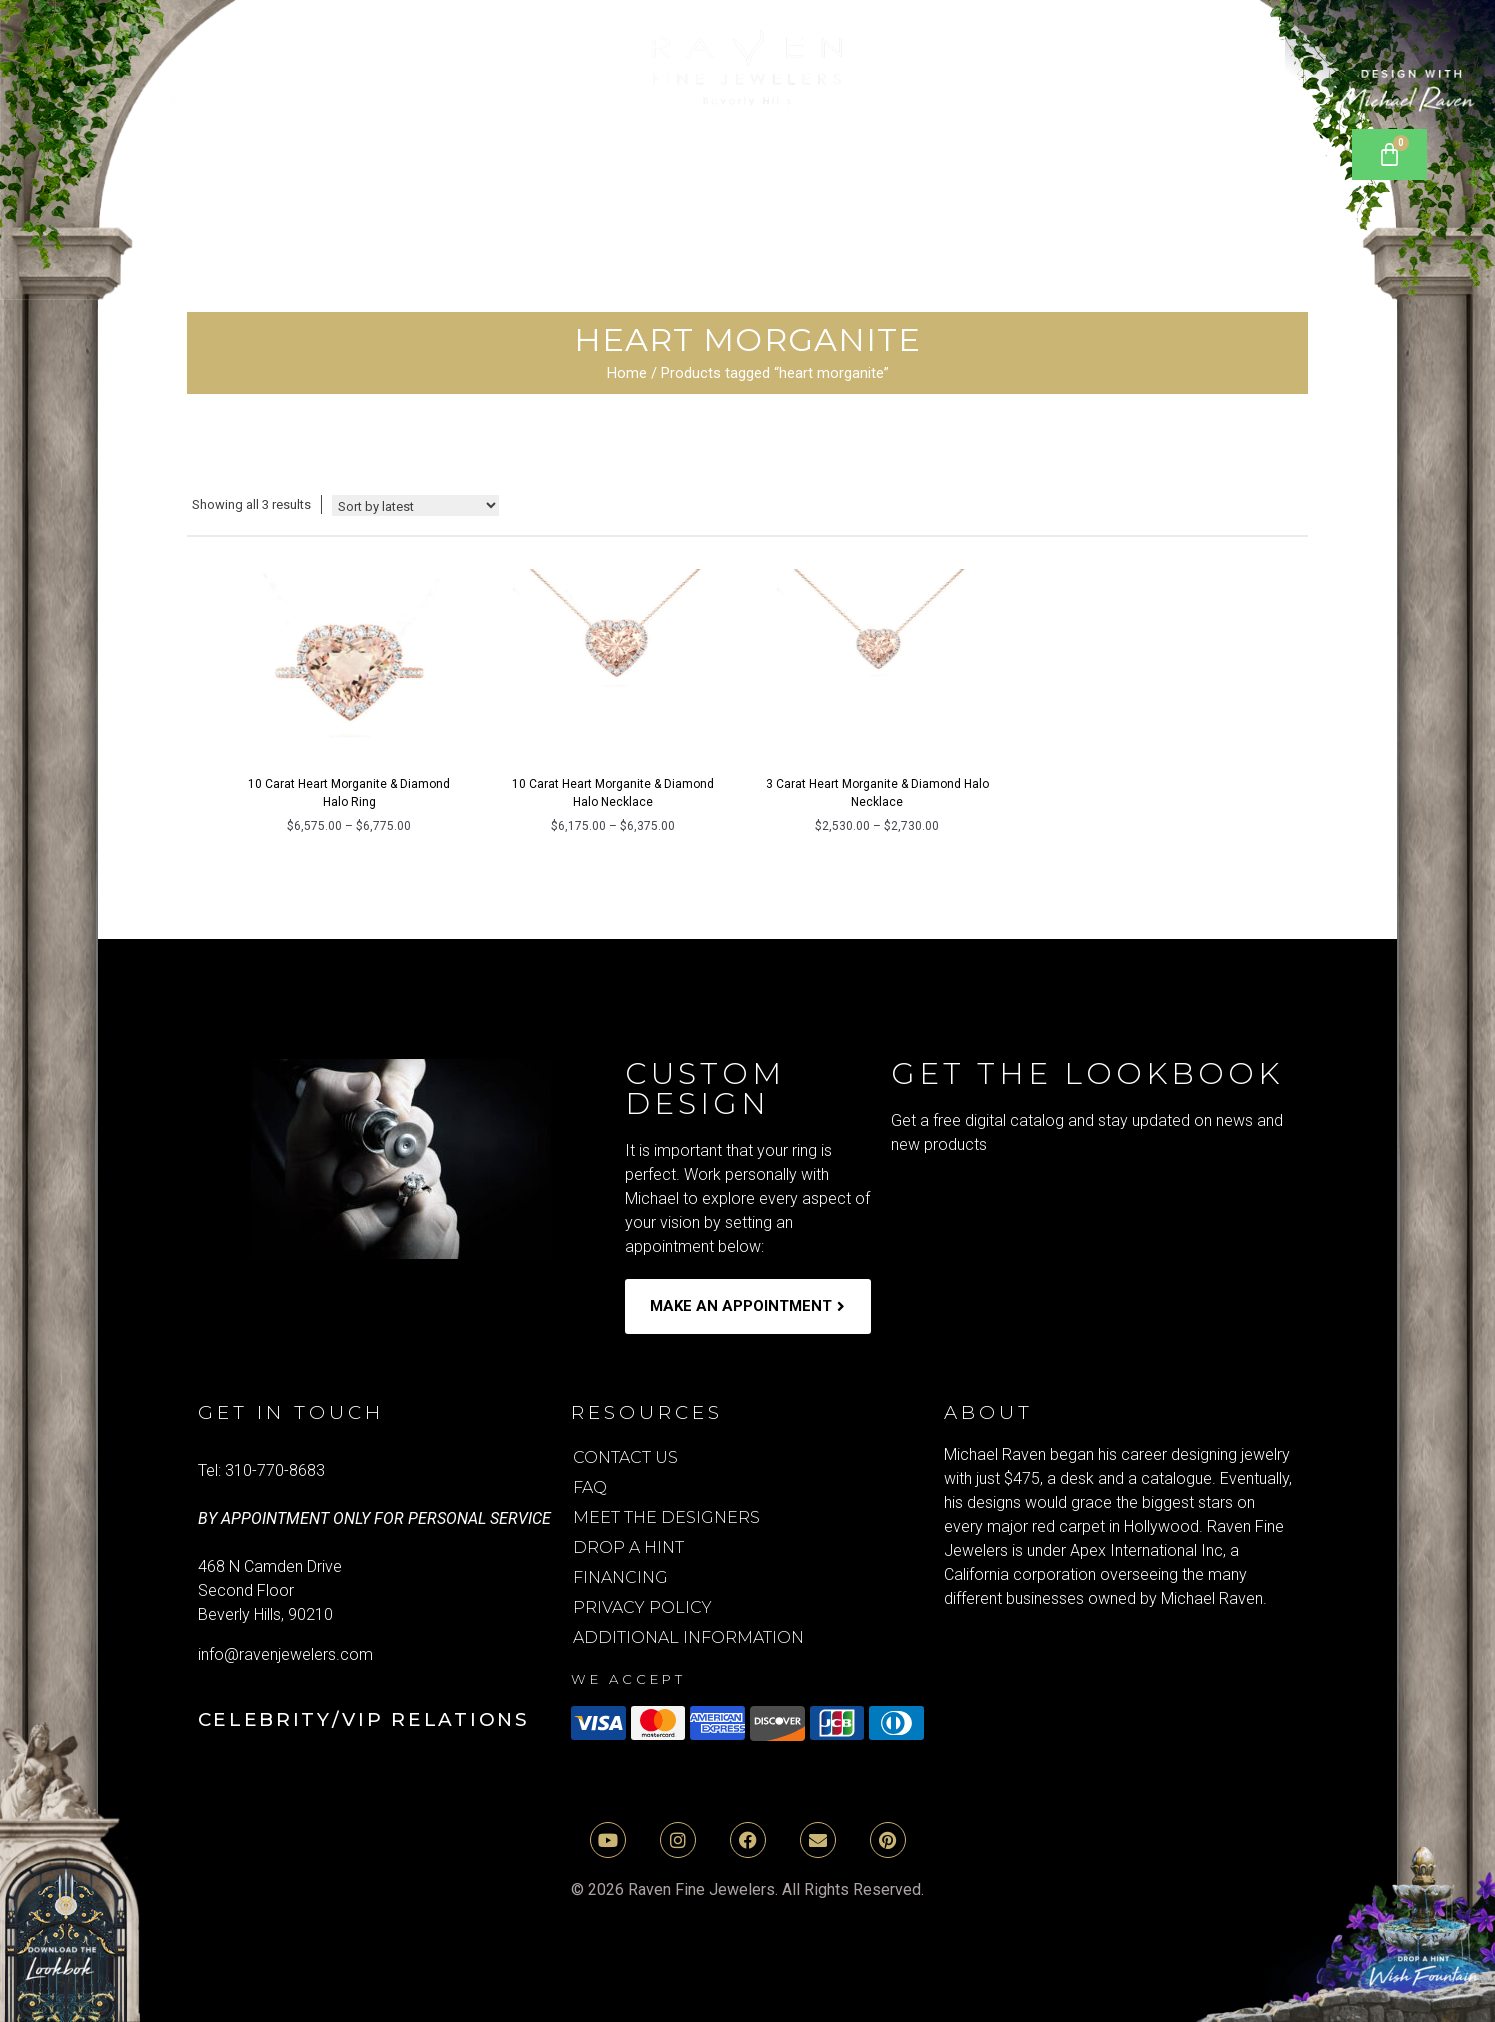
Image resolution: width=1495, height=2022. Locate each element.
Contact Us (625, 1457)
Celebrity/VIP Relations (364, 1719)
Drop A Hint (628, 1547)
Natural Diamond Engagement (418, 144)
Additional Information (688, 1637)
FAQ (590, 1487)
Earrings (1208, 144)
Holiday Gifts (887, 189)
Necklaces (470, 189)
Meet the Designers (666, 1517)
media (1051, 189)
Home (627, 373)
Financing (620, 1577)
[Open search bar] (1297, 145)
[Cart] (1389, 154)
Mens (716, 189)
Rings (603, 189)
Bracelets (1056, 144)
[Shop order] (415, 505)
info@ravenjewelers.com (285, 1654)
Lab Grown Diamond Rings (802, 144)
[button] (418, 144)
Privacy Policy (642, 1607)
